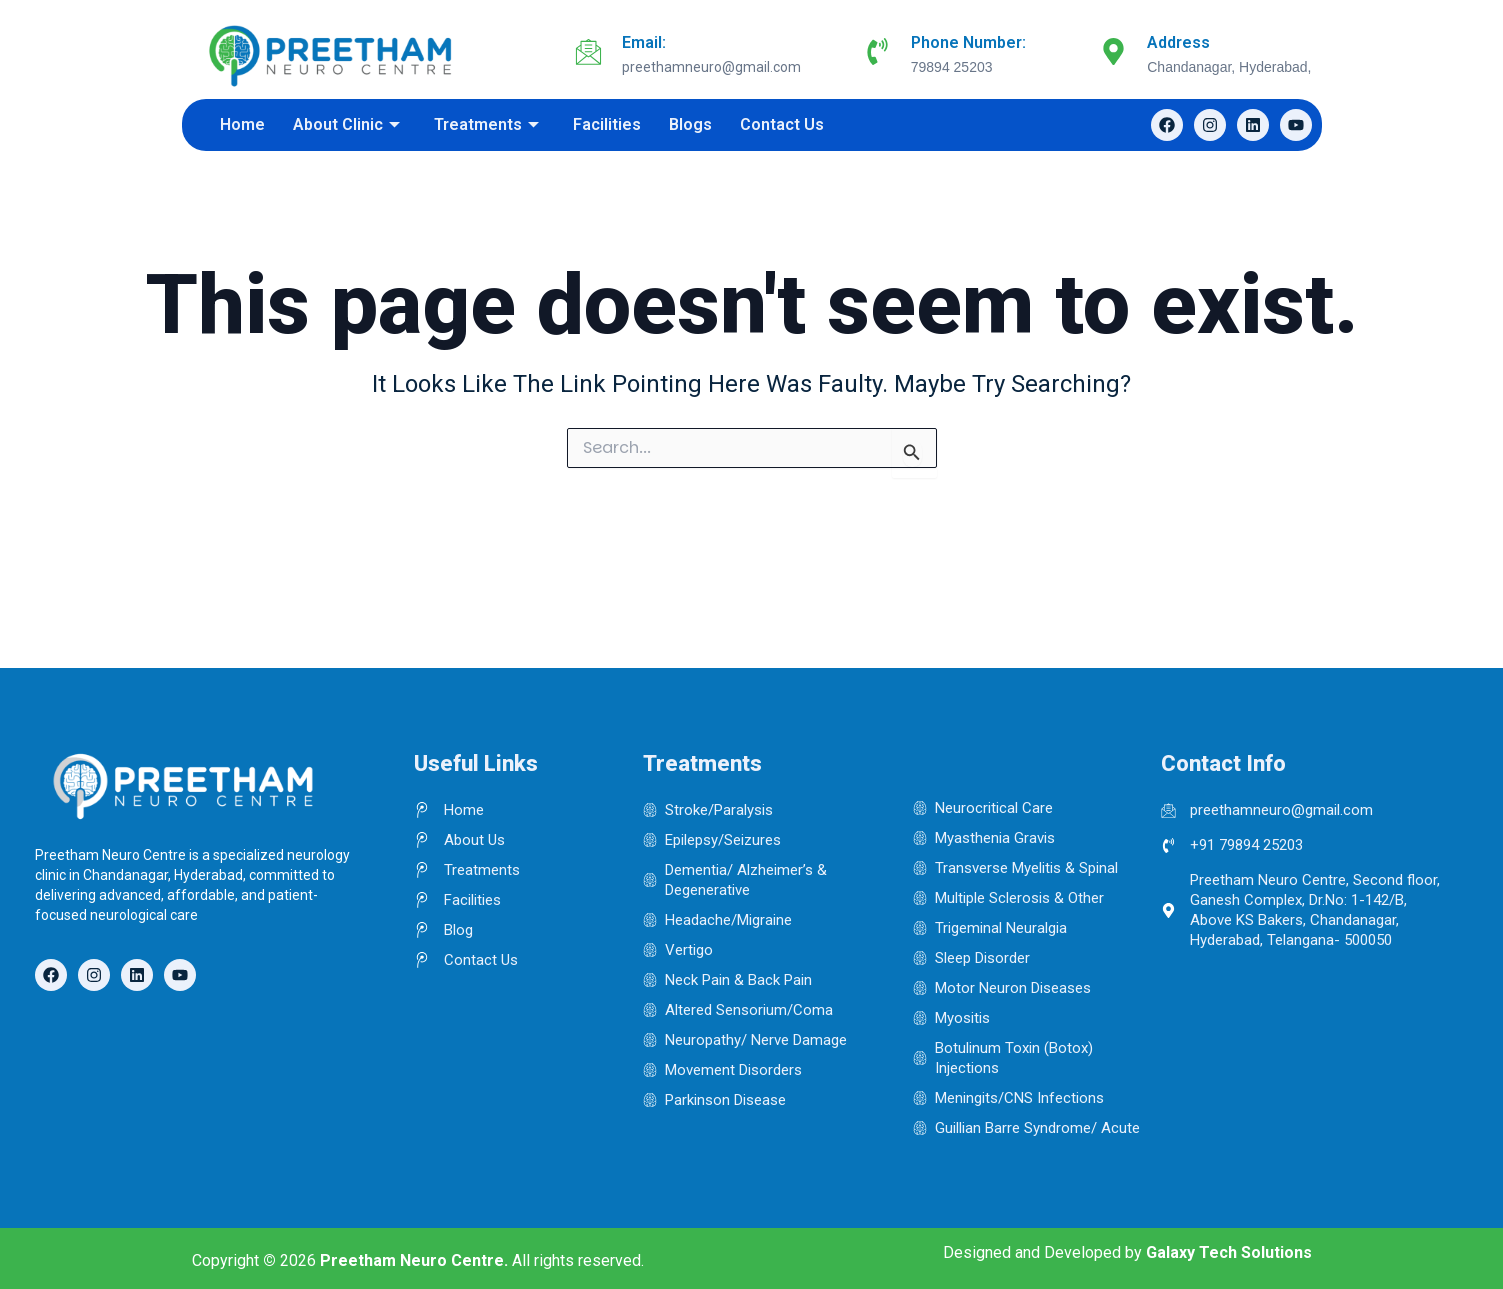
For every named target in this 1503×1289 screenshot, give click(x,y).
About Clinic (346, 124)
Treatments (486, 124)
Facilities (607, 124)
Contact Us (782, 124)
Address (1178, 42)
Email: (644, 42)
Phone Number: (968, 42)
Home (242, 124)
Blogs (690, 124)
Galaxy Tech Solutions (1229, 1252)
